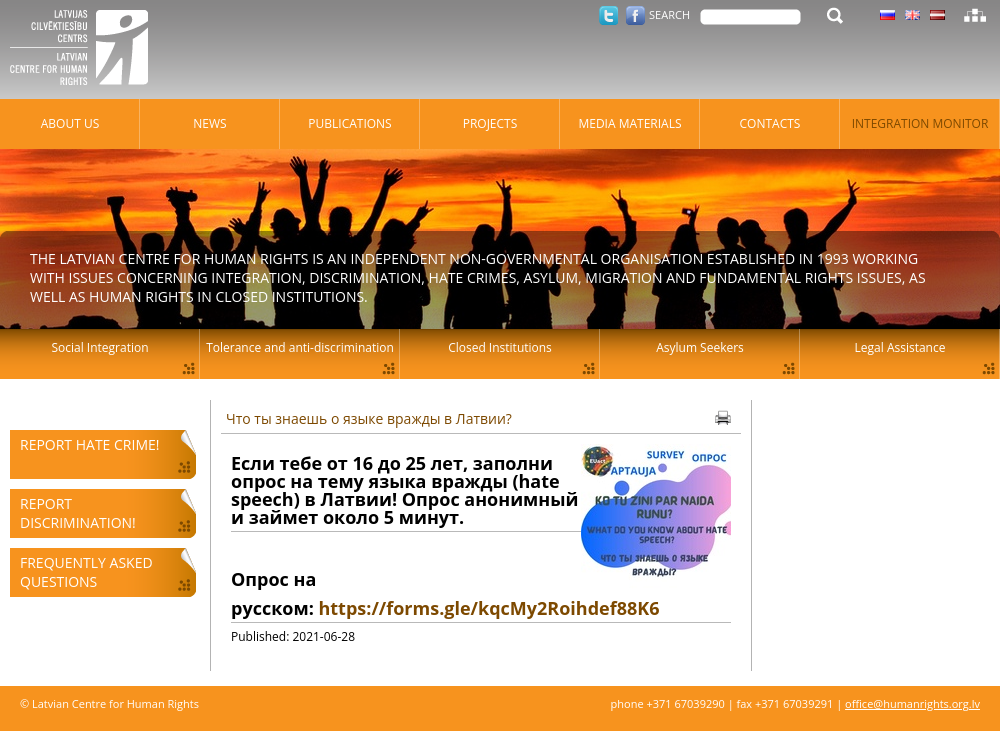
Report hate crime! (89, 444)
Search (669, 14)
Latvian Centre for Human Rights (85, 50)
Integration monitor (920, 123)
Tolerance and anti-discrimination (300, 347)
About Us (70, 123)
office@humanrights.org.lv (912, 703)
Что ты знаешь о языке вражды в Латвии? (369, 418)
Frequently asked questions (86, 572)
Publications (349, 123)
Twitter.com (608, 15)
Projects (490, 123)
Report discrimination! (78, 513)
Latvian (937, 15)
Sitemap (975, 15)
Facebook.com (635, 15)
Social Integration (99, 347)
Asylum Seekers (700, 347)
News (209, 123)
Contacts (770, 123)
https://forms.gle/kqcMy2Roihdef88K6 (488, 608)
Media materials (629, 123)
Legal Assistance (900, 347)
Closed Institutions (500, 347)
